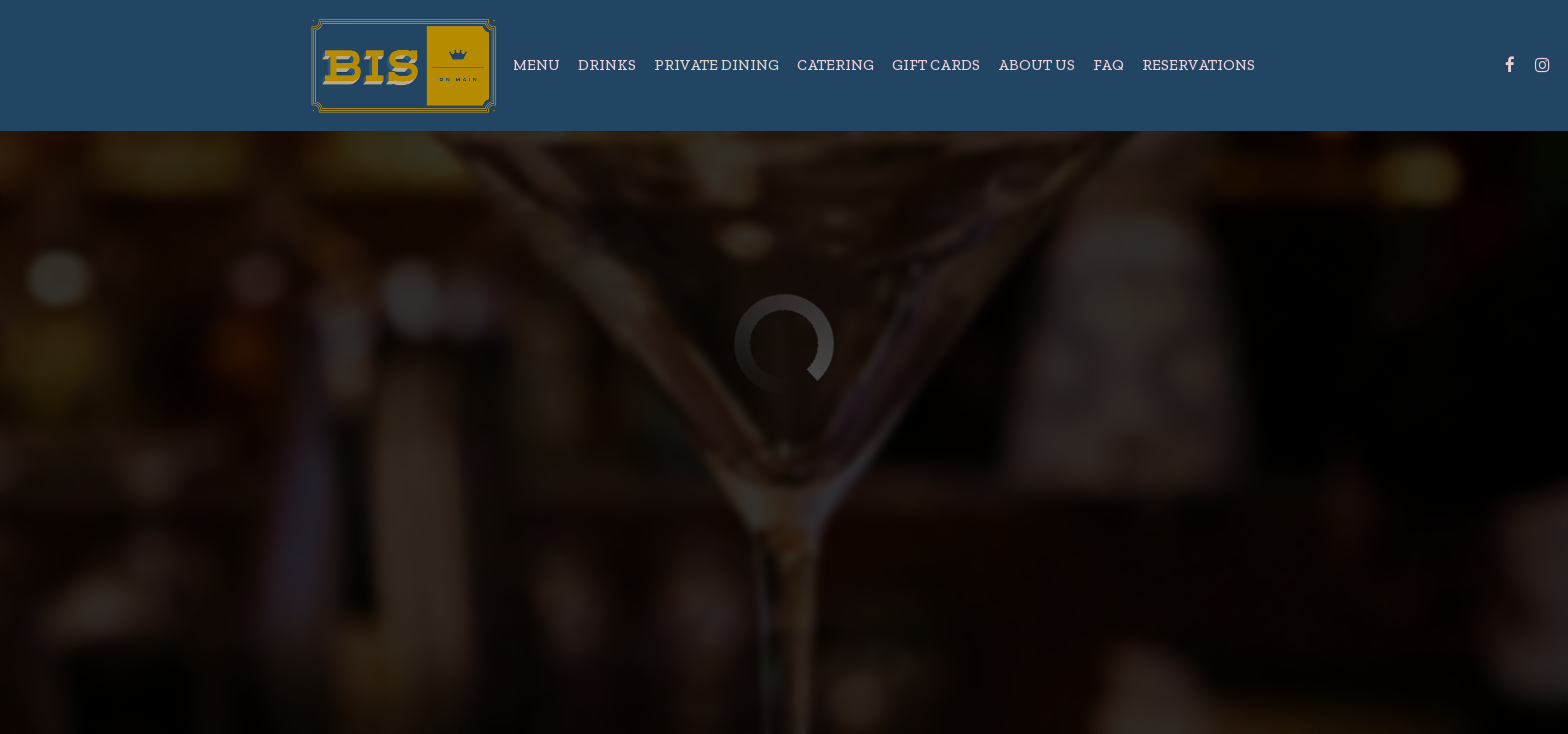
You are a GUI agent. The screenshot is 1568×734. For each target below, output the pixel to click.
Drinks (607, 64)
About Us (1036, 64)
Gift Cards (936, 64)
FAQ (1108, 64)
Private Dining (716, 64)
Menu (536, 64)
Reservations (1198, 64)
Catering (835, 64)
